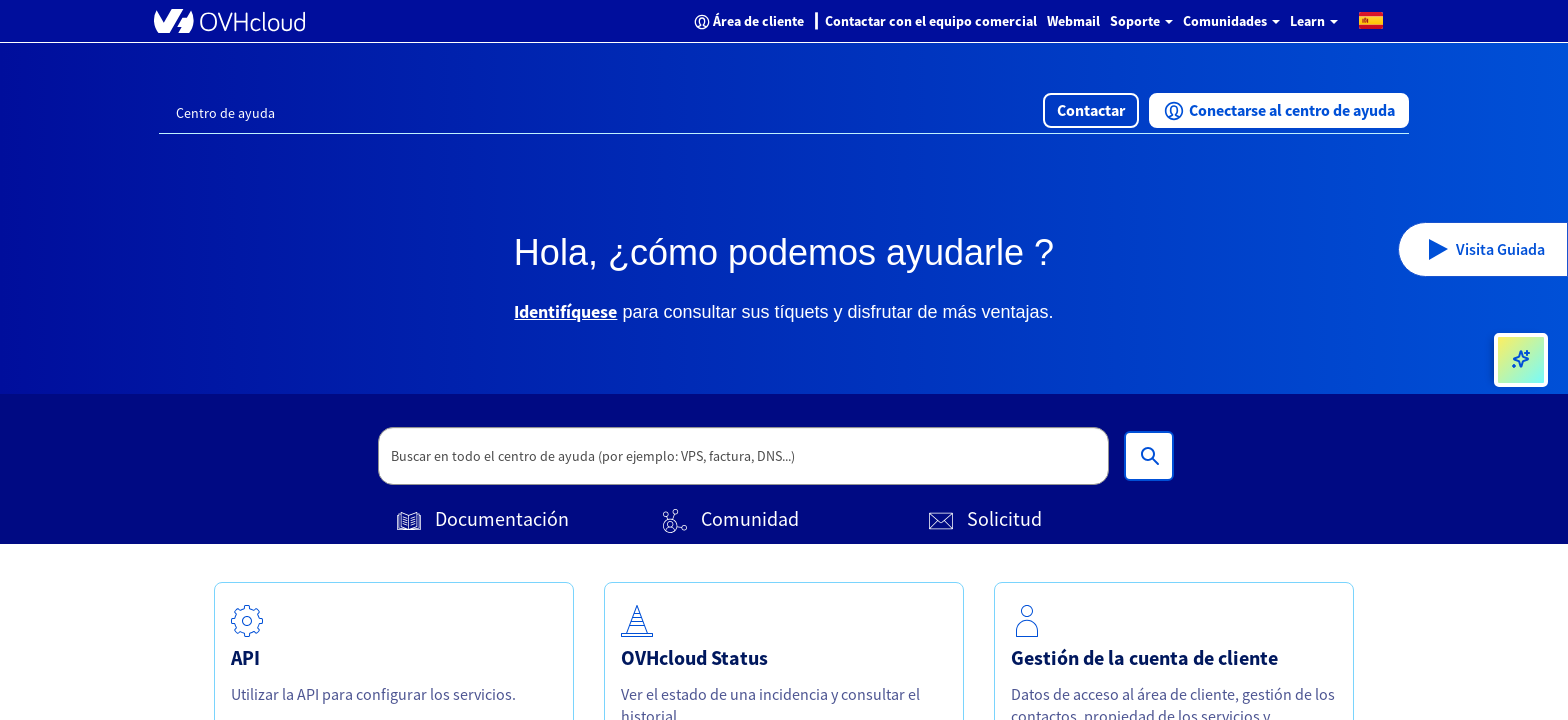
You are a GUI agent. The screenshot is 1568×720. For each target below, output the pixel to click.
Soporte (1141, 21)
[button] (1371, 20)
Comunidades (1231, 21)
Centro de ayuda (225, 113)
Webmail (1073, 21)
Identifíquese (565, 311)
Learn (1314, 21)
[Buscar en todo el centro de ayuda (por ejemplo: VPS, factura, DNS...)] (1149, 456)
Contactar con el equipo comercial (931, 21)
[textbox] (744, 456)
